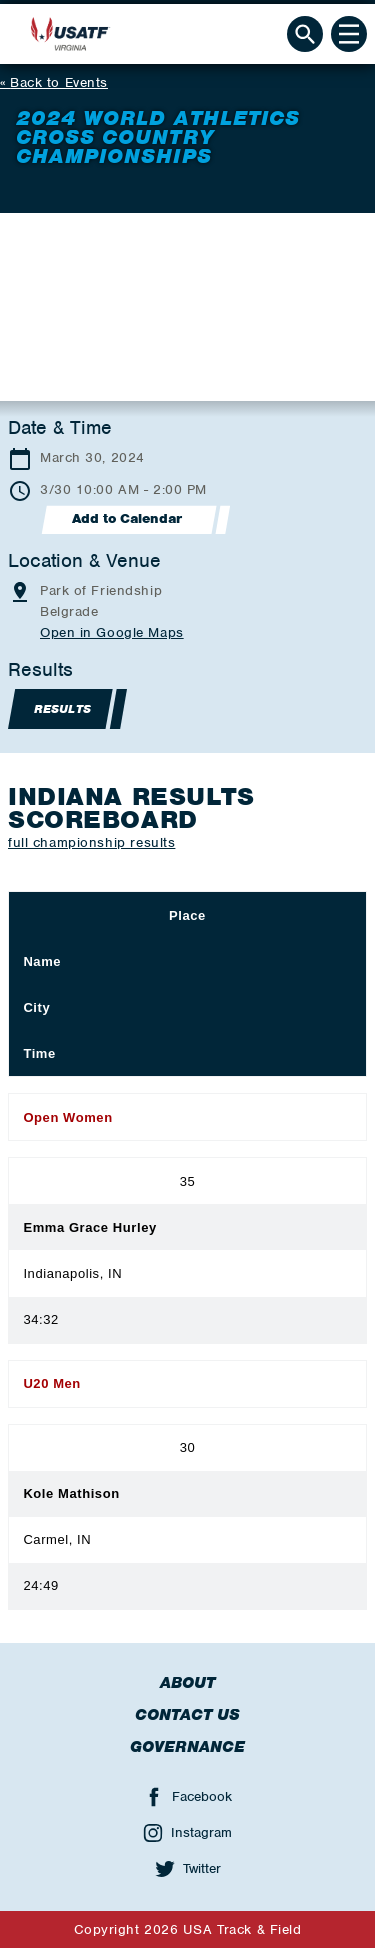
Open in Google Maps (112, 632)
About (187, 1683)
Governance (187, 1747)
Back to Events (59, 82)
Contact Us (187, 1715)
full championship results (91, 842)
